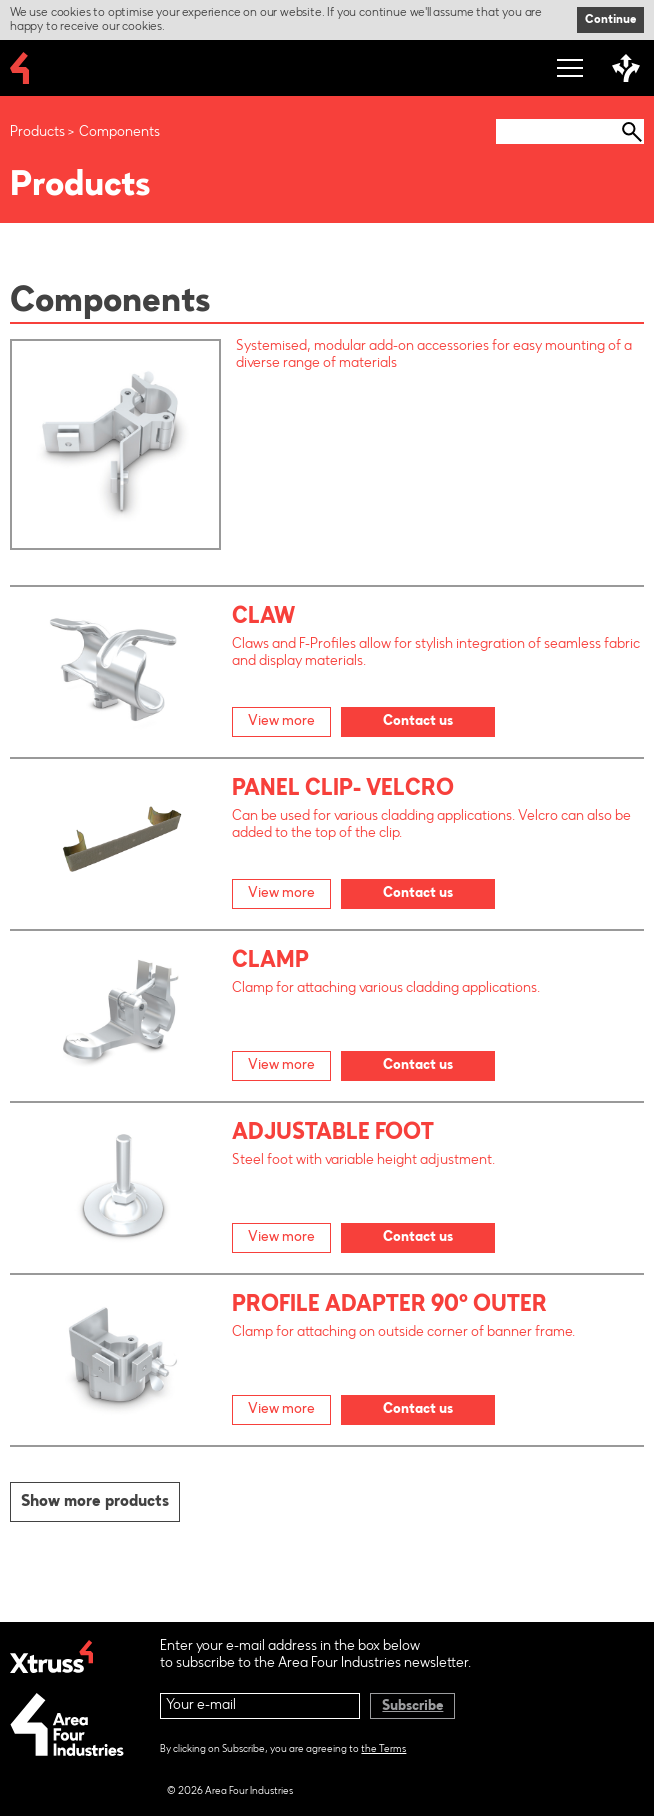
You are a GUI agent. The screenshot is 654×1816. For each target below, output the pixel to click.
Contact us (418, 722)
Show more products (95, 1502)
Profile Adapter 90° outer (389, 1306)
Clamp (270, 962)
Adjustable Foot (333, 1134)
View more (281, 722)
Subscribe (412, 1707)
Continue (610, 20)
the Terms (383, 1750)
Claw (263, 618)
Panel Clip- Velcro (343, 790)
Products (37, 133)
